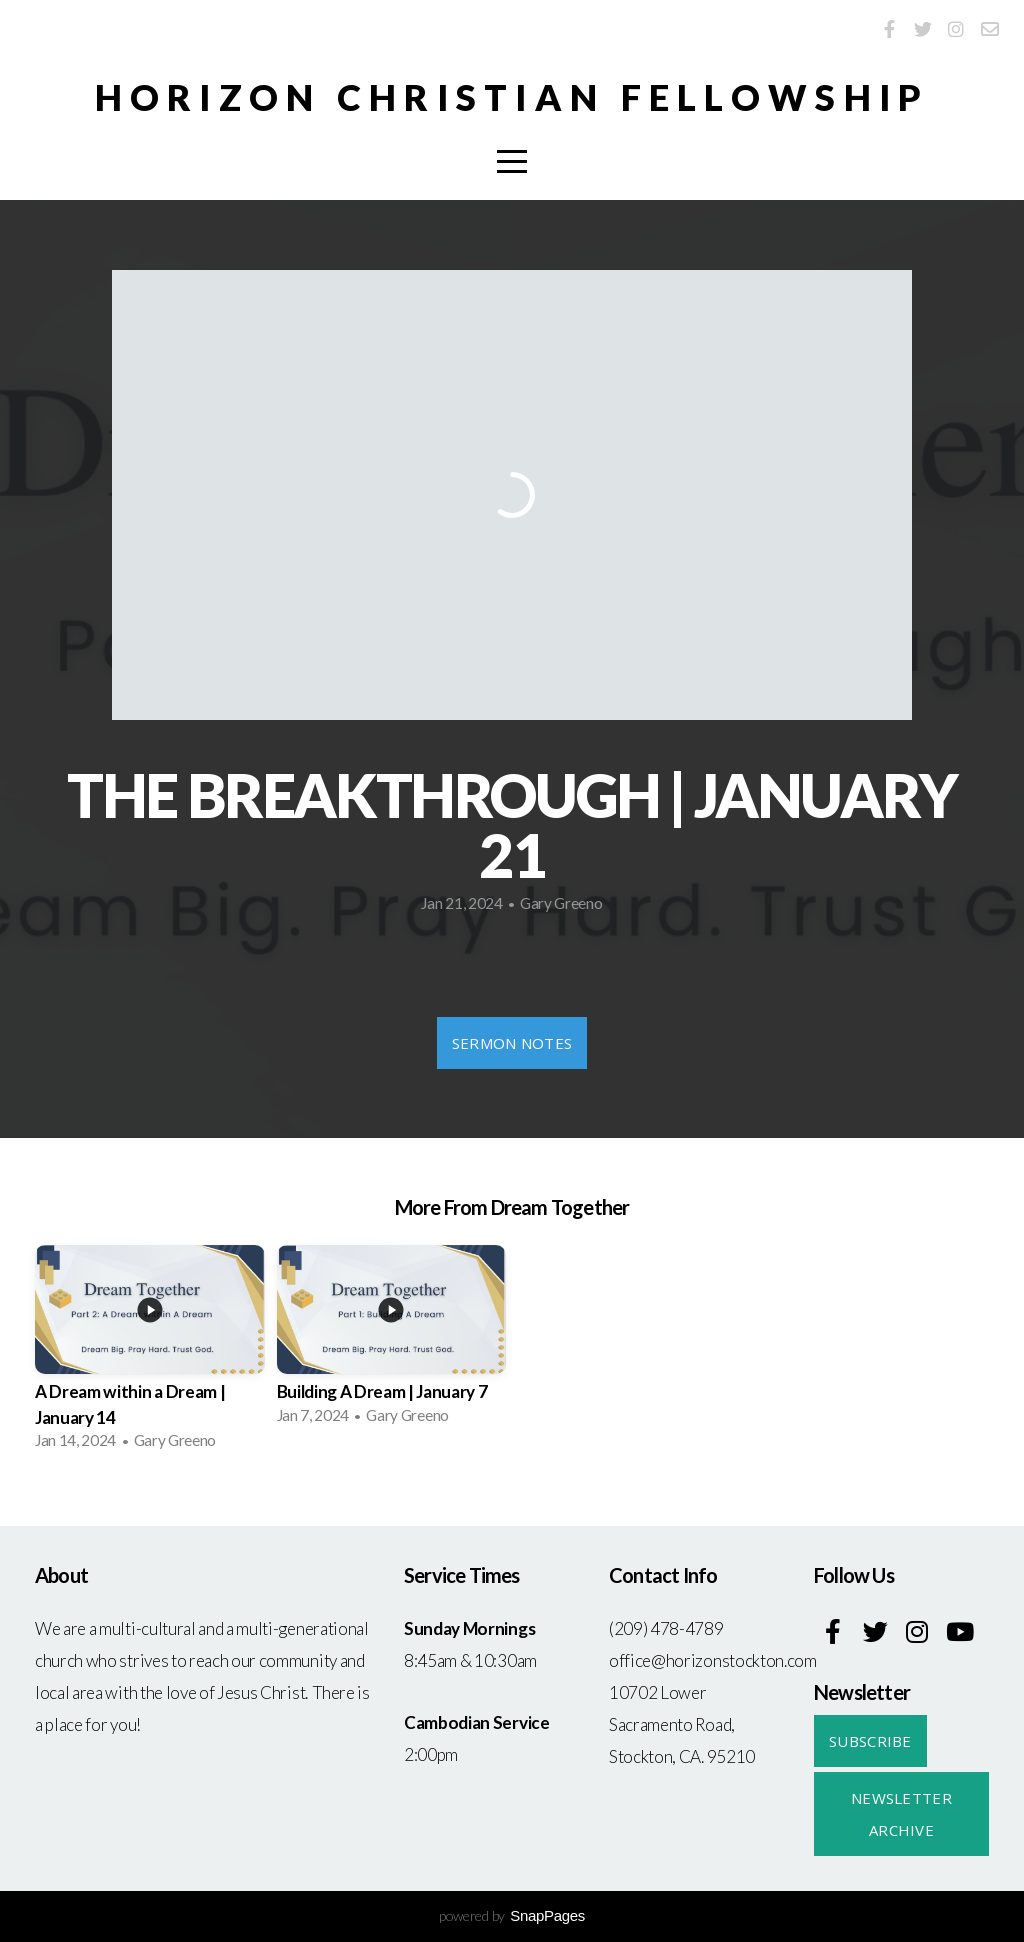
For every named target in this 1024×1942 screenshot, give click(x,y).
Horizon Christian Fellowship (512, 97)
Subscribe (870, 1741)
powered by (512, 1915)
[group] (150, 1353)
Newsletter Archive (901, 1814)
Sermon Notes (512, 1043)
